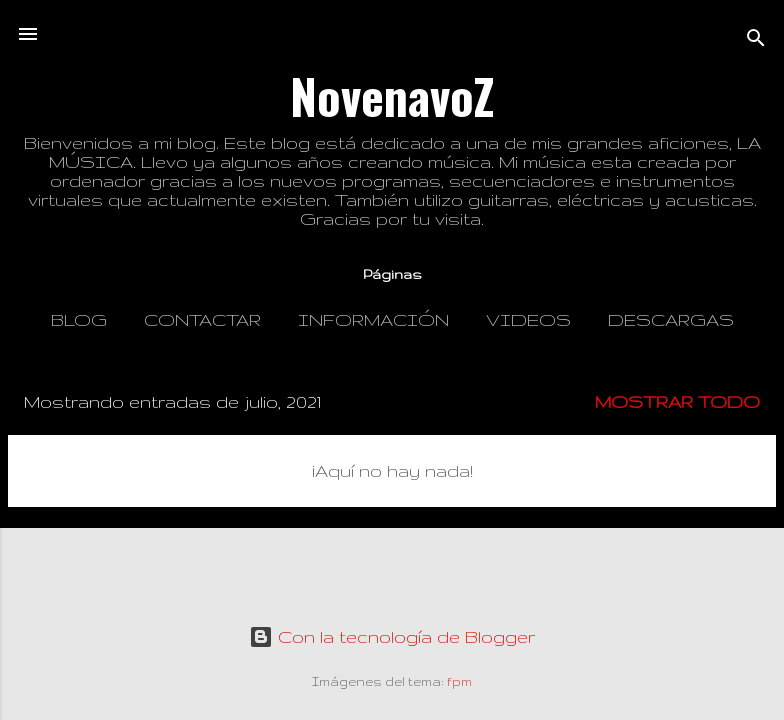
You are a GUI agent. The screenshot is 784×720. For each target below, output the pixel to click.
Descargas (671, 319)
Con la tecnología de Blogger (392, 636)
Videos (528, 319)
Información (373, 319)
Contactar (202, 319)
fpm (459, 681)
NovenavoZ (392, 95)
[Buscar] (756, 40)
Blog (79, 319)
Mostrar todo (677, 401)
